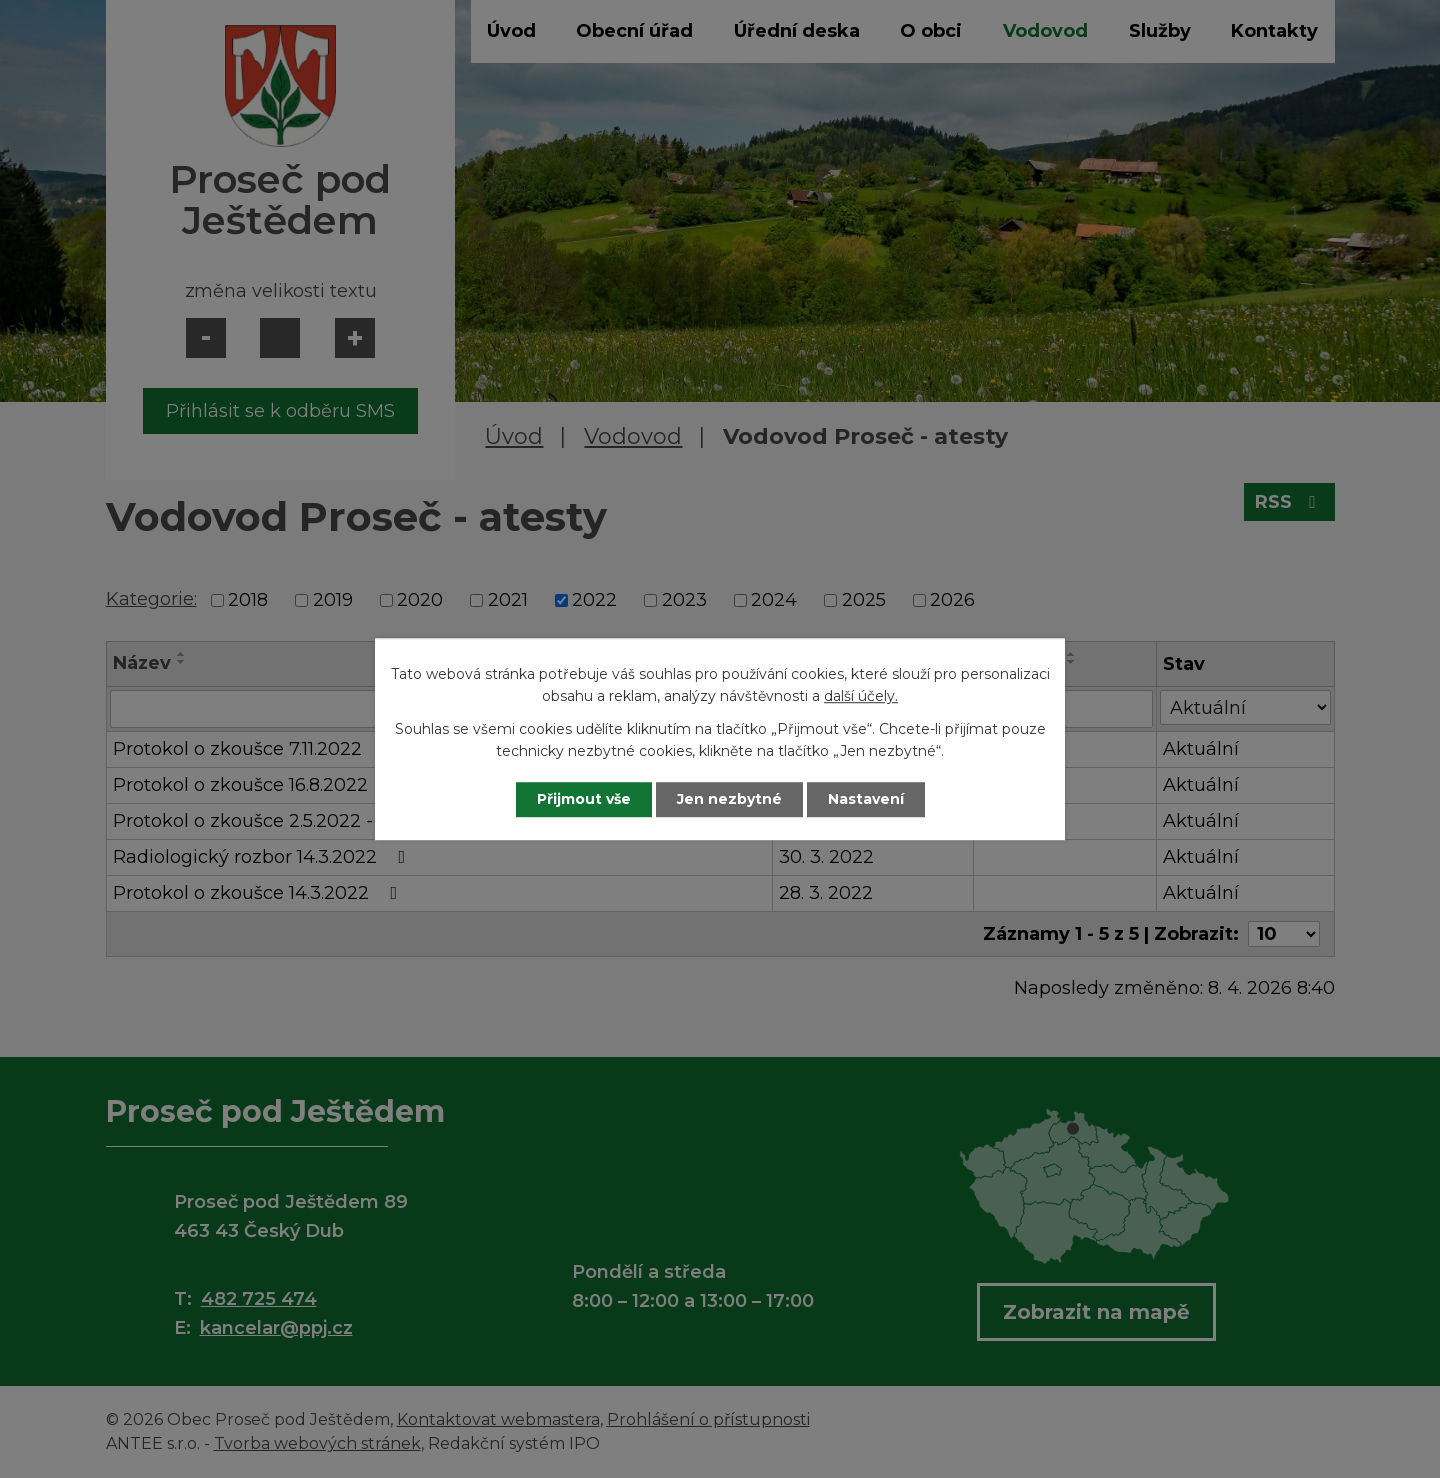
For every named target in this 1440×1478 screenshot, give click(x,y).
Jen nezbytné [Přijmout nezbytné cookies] (729, 799)
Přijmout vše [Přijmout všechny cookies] (584, 799)
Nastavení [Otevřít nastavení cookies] (866, 799)
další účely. (861, 697)
